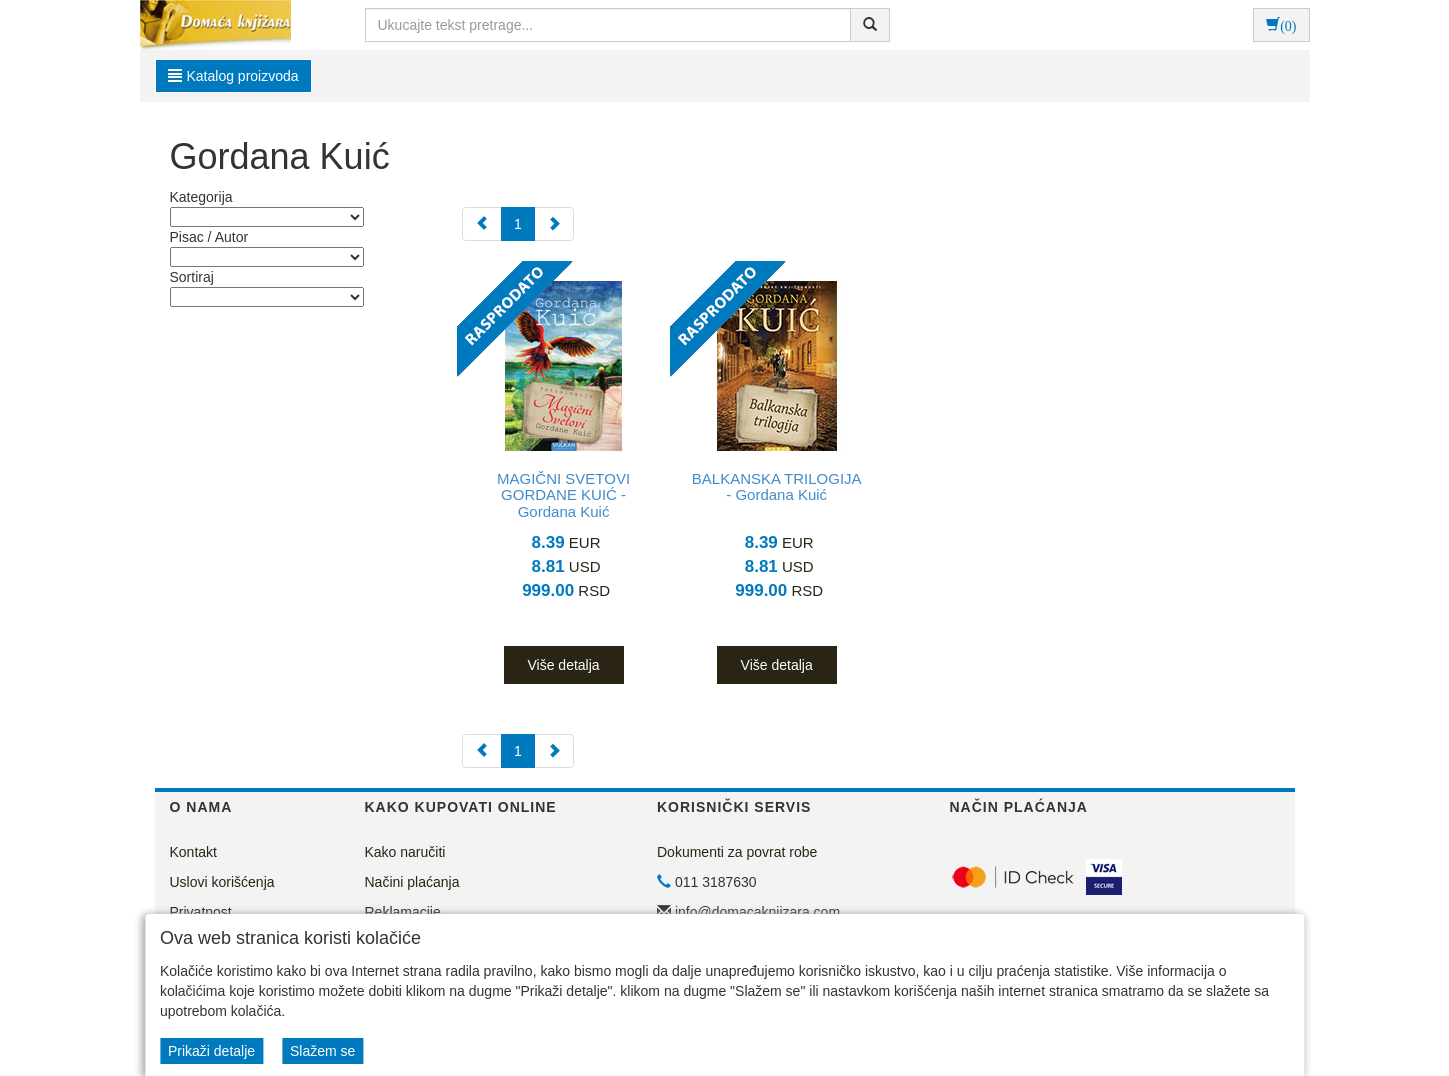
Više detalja (563, 665)
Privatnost (201, 912)
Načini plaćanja (412, 882)
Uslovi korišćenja (222, 882)
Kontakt (193, 852)
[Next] (554, 224)
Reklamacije (403, 912)
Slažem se (322, 1051)
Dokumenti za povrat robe (737, 852)
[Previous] (482, 224)
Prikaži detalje (211, 1051)
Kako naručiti (405, 852)
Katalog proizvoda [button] (233, 76)
